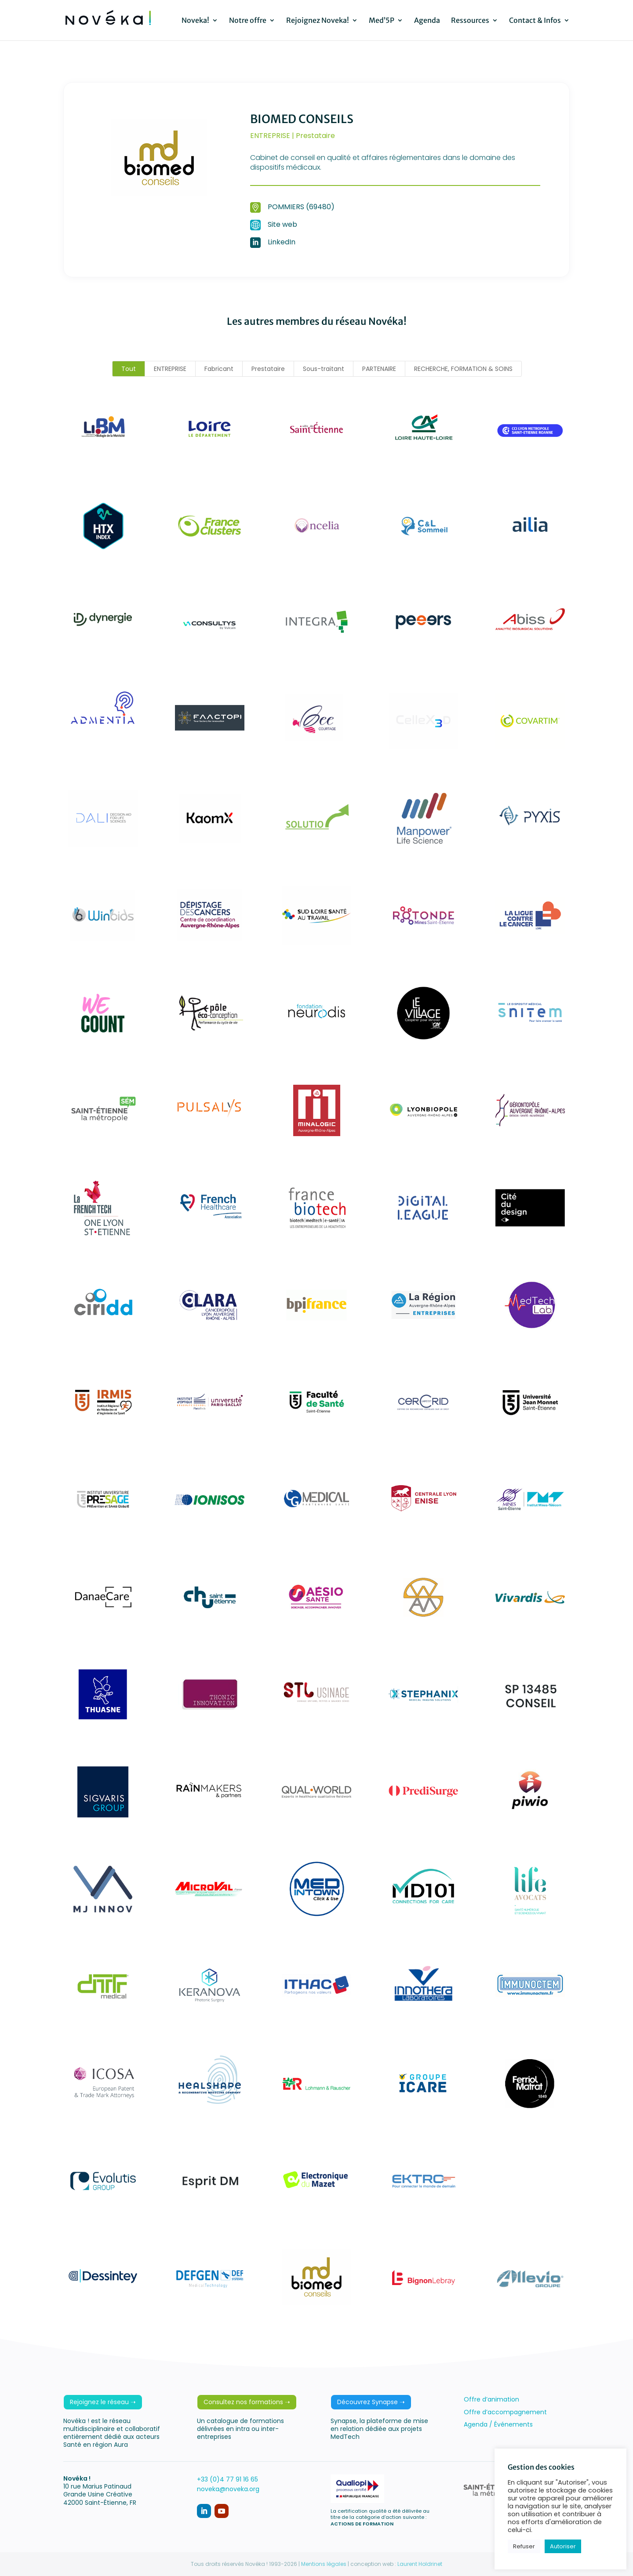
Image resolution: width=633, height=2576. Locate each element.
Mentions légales (323, 2564)
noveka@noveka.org (228, 2489)
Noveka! (195, 21)
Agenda (427, 21)
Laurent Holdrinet (419, 2564)
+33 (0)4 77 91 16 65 (227, 2479)
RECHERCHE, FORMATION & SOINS (463, 368)
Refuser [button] (524, 2546)
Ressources (470, 21)
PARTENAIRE (379, 368)
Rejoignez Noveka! (317, 21)
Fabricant (218, 368)
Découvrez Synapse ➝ (371, 2402)
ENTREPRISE (170, 368)
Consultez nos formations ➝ (247, 2402)
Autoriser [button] (563, 2546)
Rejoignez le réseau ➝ (103, 2402)
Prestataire (268, 368)
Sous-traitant (323, 368)
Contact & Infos (535, 21)
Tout (128, 368)
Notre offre (247, 21)
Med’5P (381, 21)
